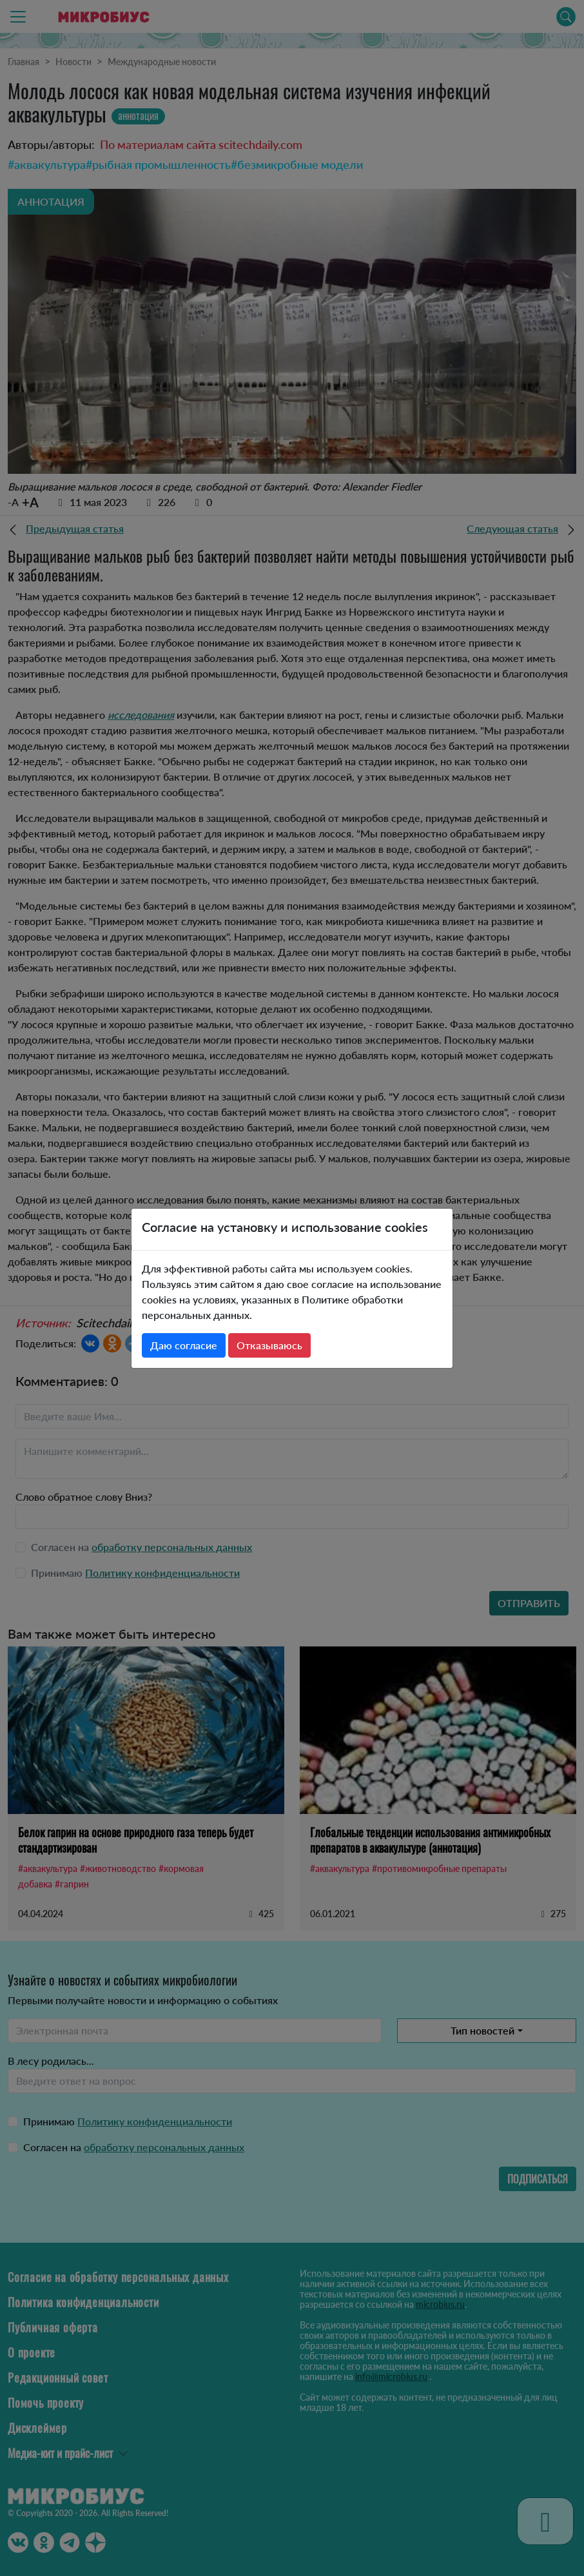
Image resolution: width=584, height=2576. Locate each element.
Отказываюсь (269, 1345)
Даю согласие (183, 1345)
